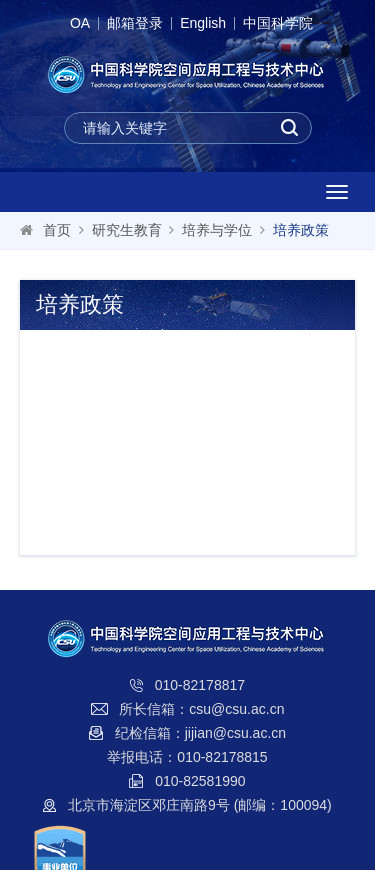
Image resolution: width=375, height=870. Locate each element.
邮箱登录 (135, 23)
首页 (57, 230)
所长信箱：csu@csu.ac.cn (201, 709)
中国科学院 (278, 23)
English (203, 23)
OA (80, 23)
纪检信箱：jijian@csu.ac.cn (200, 733)
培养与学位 (217, 230)
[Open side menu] (337, 192)
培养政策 (301, 230)
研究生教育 (127, 230)
